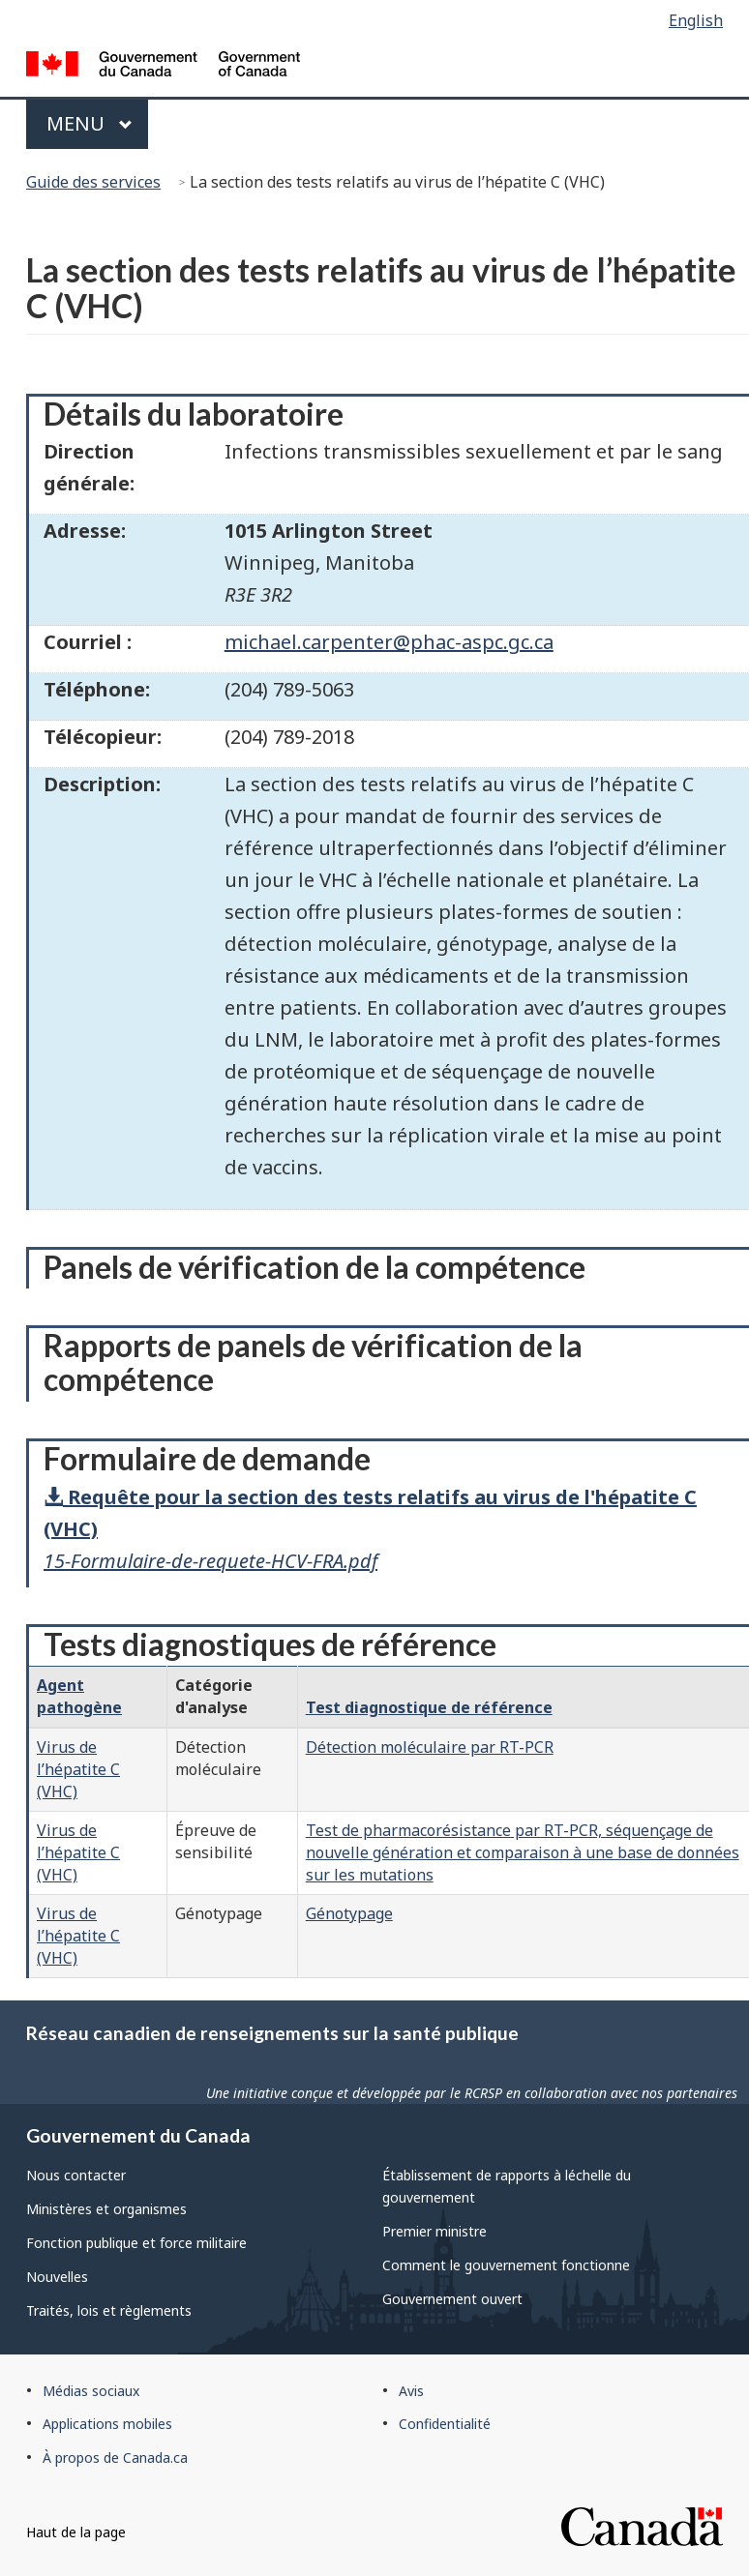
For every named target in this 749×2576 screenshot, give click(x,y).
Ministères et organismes (106, 2209)
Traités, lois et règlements (109, 2310)
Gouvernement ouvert (452, 2299)
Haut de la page (76, 2532)
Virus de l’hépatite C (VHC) (78, 1769)
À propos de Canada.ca (115, 2457)
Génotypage (349, 1913)
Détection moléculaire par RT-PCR (430, 1747)
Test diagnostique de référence (429, 1707)
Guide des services (93, 181)
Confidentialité (445, 2423)
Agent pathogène (79, 1696)
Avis (411, 2391)
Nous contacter (76, 2175)
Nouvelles (57, 2276)
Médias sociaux (91, 2391)
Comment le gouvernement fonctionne (506, 2265)
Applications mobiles (107, 2423)
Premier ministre (434, 2231)
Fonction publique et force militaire (136, 2243)
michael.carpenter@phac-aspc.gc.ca (389, 642)
